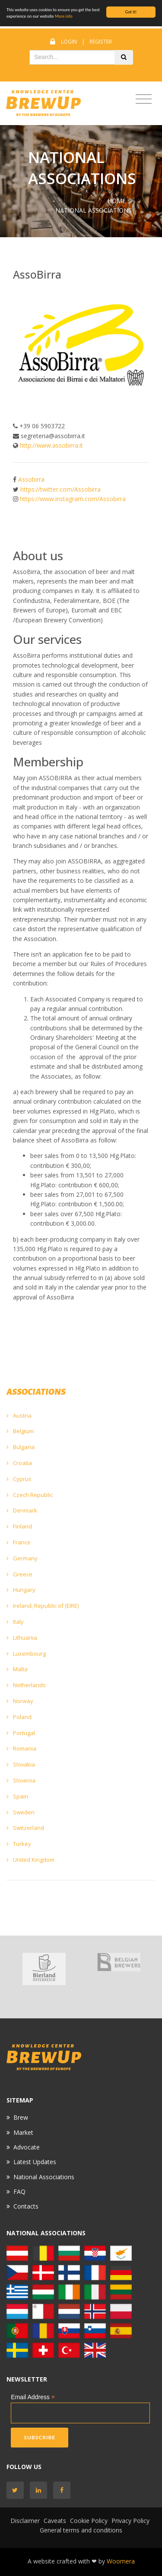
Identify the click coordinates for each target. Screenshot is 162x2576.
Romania (21, 1748)
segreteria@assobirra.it (53, 436)
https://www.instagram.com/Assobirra (73, 499)
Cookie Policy (89, 2520)
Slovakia (20, 1764)
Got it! (131, 12)
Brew (20, 2117)
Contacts (25, 2206)
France (18, 1542)
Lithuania (21, 1637)
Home (117, 201)
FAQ (19, 2191)
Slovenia (20, 1780)
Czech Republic (29, 1495)
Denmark (21, 1510)
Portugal (20, 1733)
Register (100, 41)
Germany (22, 1558)
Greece (19, 1574)
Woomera (121, 2561)
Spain (17, 1796)
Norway (19, 1701)
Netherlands (26, 1685)
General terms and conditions (81, 2530)
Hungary (20, 1590)
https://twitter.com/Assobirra (60, 489)
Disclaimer (25, 2520)
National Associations (43, 2177)
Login (69, 41)
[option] (43, 1969)
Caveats (55, 2520)
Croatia (19, 1463)
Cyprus (19, 1479)
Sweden (20, 1812)
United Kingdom (30, 1860)
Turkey (18, 1844)
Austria (19, 1415)
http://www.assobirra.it (51, 445)
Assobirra (31, 479)
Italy (15, 1621)
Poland (19, 1717)
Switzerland (25, 1828)
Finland (19, 1526)
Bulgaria (20, 1447)
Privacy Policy (130, 2520)
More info (64, 16)
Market (23, 2132)
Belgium (20, 1431)
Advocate (26, 2147)
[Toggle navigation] (143, 99)
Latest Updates (34, 2162)
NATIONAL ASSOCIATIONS (93, 210)
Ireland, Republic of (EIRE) (42, 1606)
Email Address (33, 2397)
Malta (17, 1669)
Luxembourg (26, 1653)
